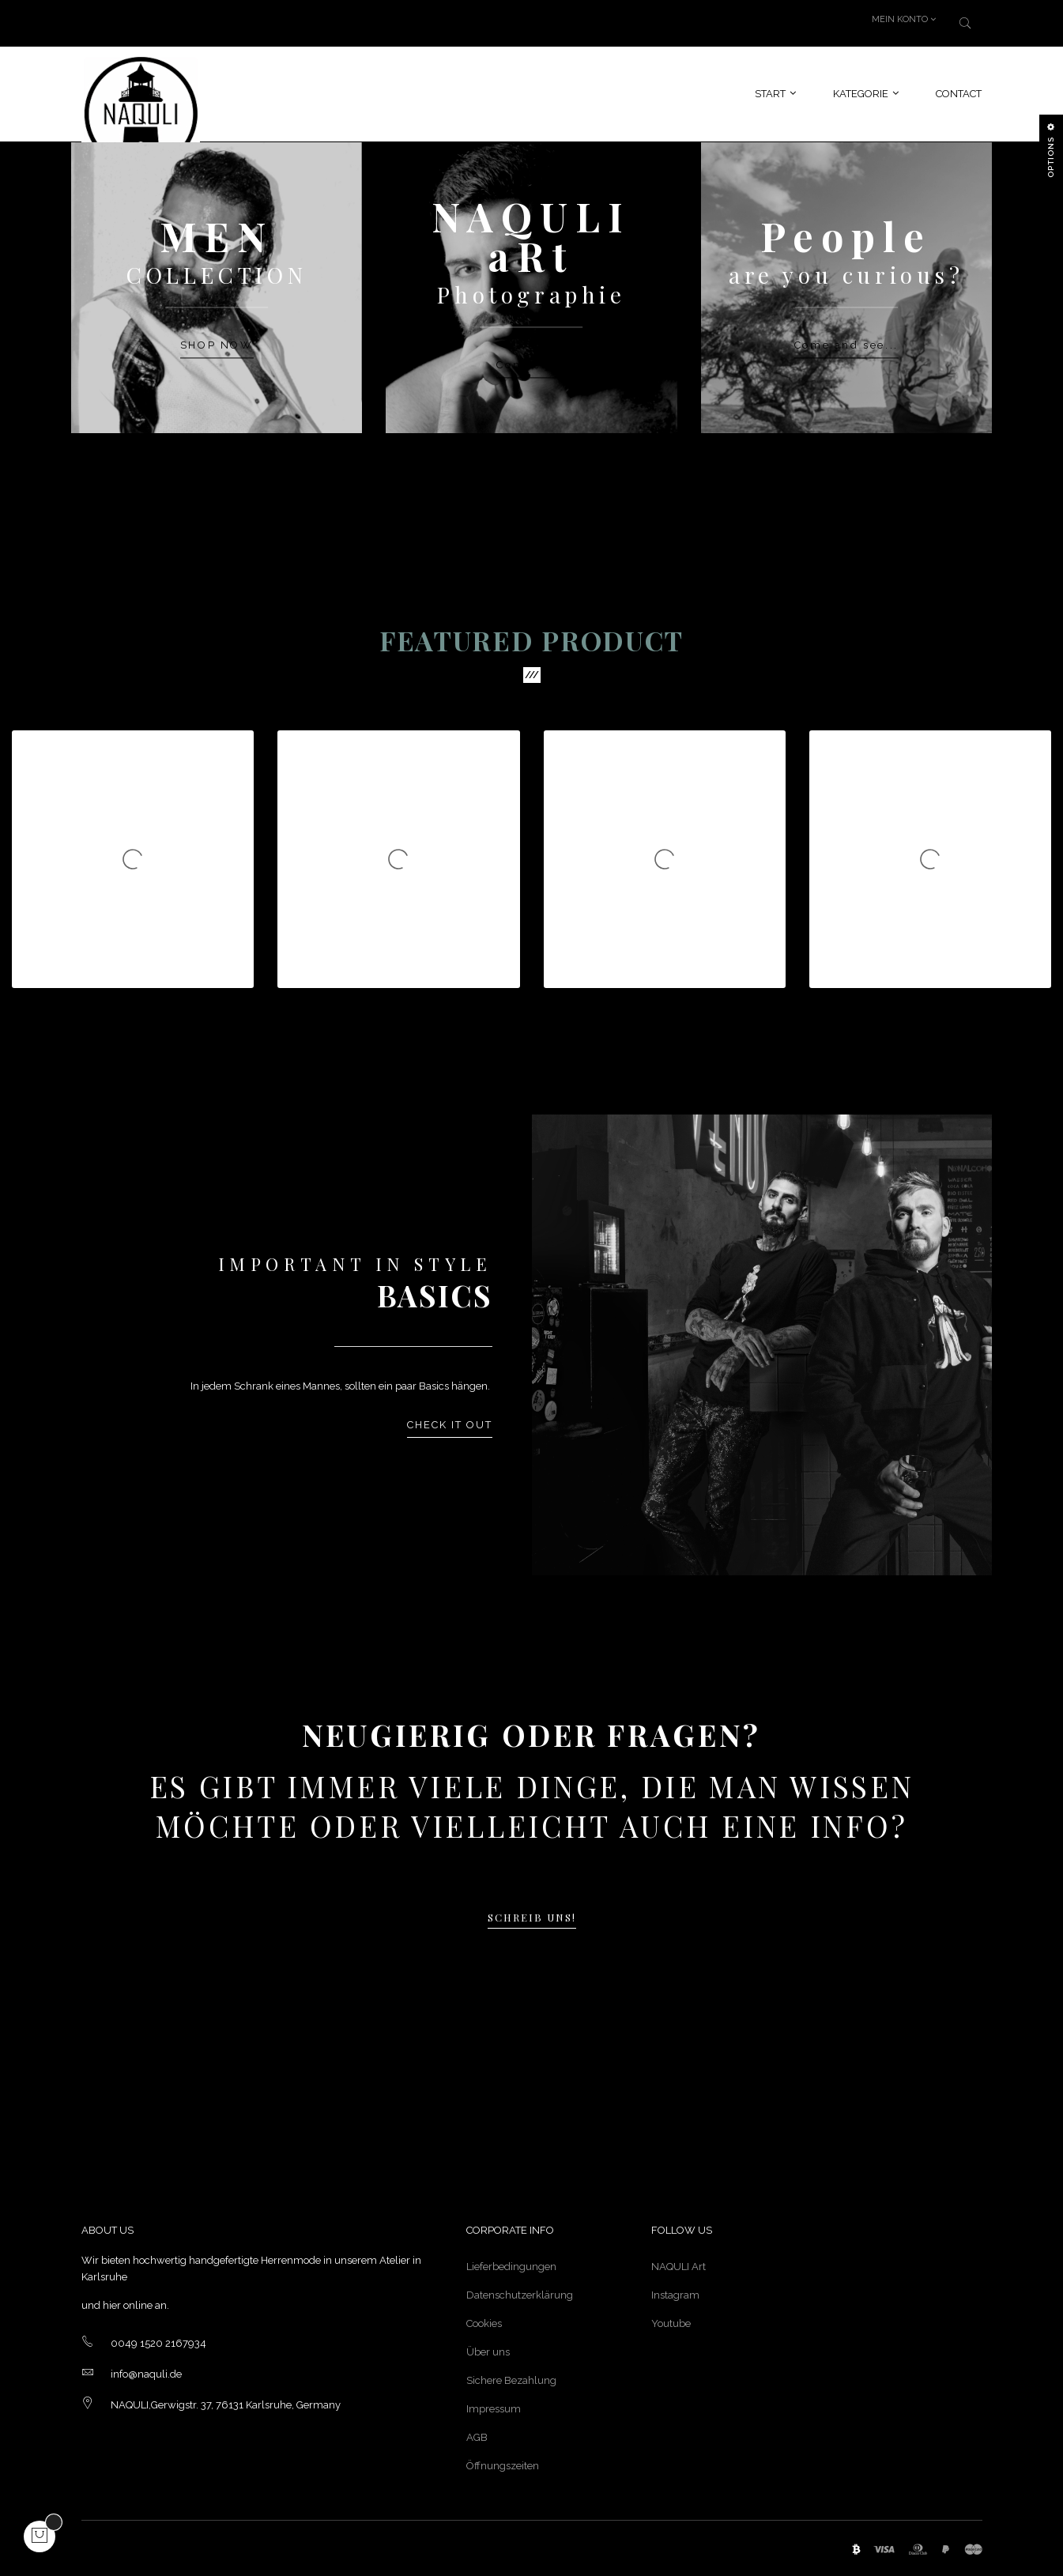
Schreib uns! (532, 1922)
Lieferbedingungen (511, 2266)
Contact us (531, 358)
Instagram (675, 2295)
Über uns (488, 2352)
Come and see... (846, 339)
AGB (477, 2437)
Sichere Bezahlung (511, 2380)
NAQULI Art (678, 2266)
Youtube (671, 2323)
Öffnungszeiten (502, 2466)
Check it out (449, 1426)
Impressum (493, 2409)
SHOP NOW (217, 339)
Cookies (484, 2323)
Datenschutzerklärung (519, 2295)
